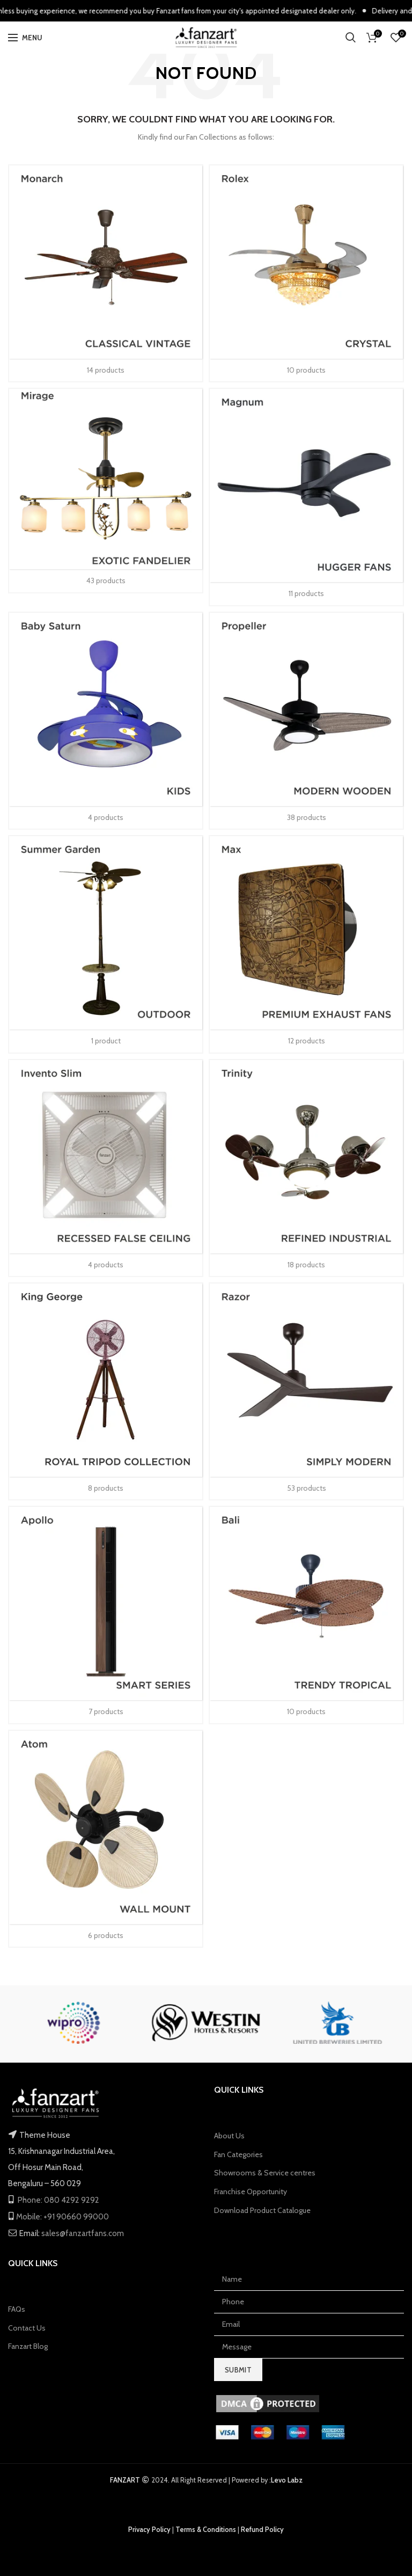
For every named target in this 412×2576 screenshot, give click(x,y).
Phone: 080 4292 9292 (58, 2200)
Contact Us (27, 2328)
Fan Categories (238, 2154)
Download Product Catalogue (262, 2210)
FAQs (16, 2309)
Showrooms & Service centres (264, 2173)
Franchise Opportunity (250, 2191)
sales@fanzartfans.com (82, 2233)
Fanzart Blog (28, 2346)
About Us (229, 2135)
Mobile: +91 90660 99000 (62, 2217)
